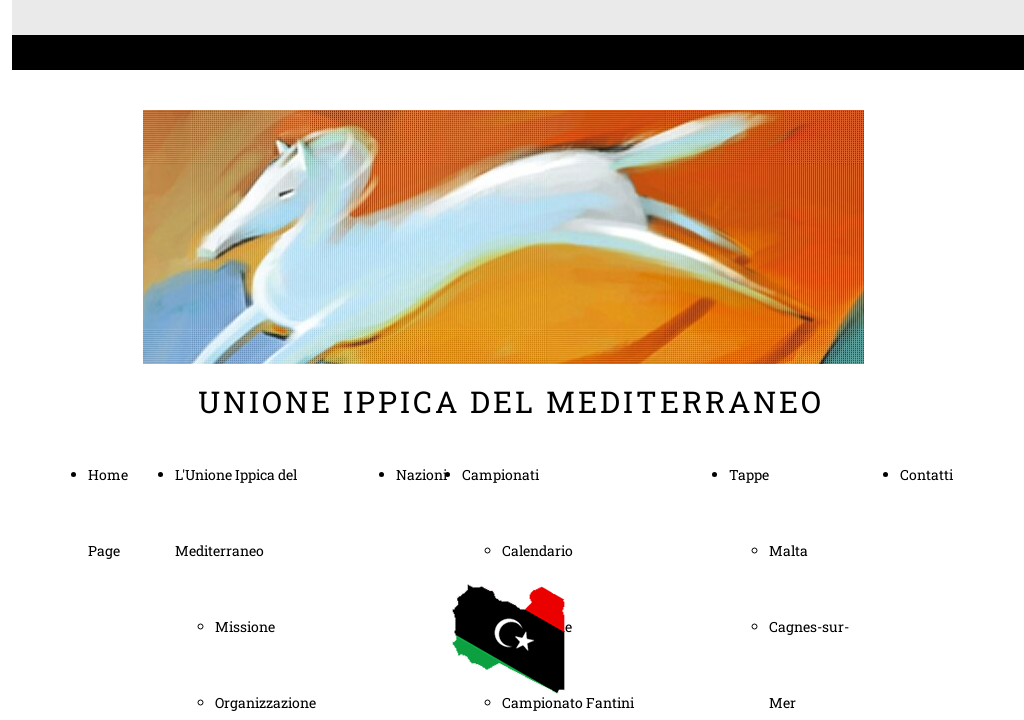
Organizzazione (265, 702)
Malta (788, 550)
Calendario (537, 550)
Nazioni (421, 474)
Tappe (749, 474)
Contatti (926, 474)
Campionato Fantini (568, 702)
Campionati (500, 474)
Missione (245, 626)
